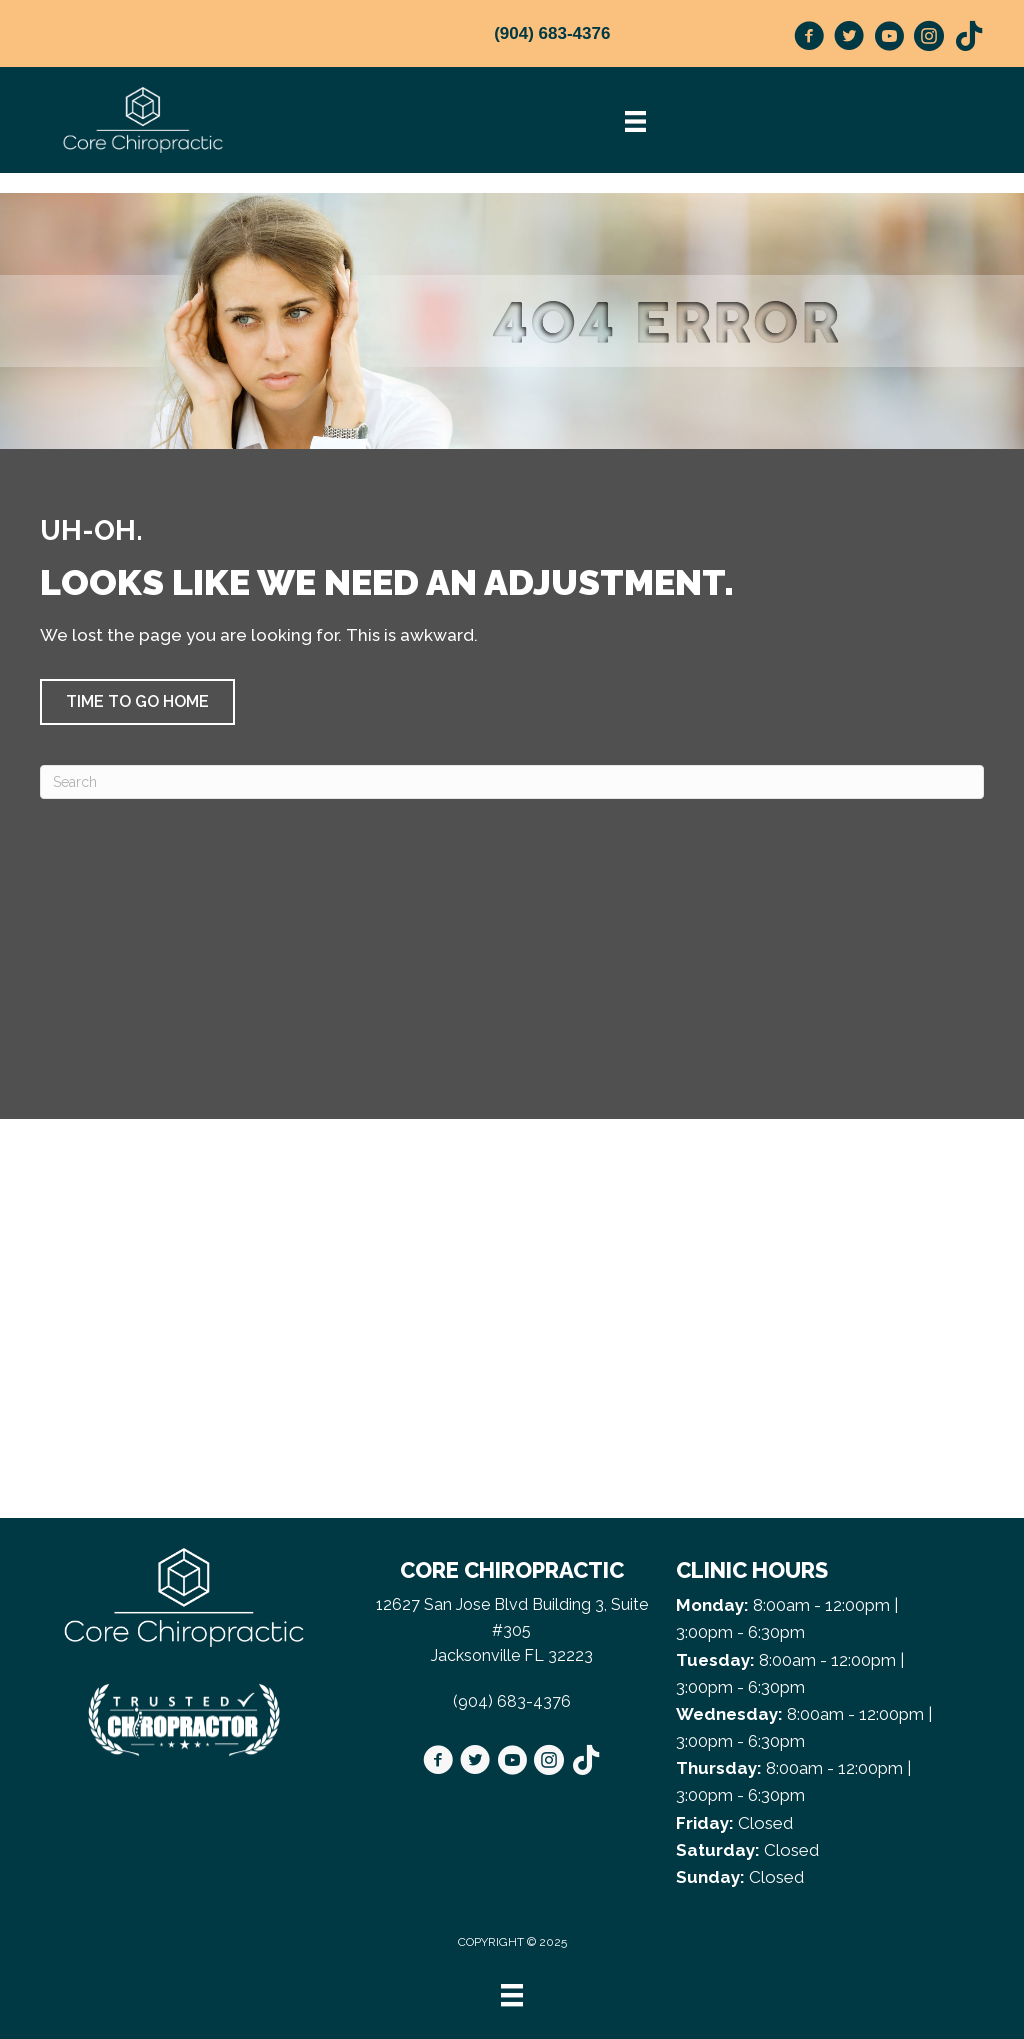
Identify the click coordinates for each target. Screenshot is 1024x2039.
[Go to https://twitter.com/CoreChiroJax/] (849, 39)
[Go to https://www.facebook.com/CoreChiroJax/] (809, 39)
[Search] (512, 782)
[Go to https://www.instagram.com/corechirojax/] (929, 39)
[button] (137, 702)
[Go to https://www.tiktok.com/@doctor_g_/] (969, 38)
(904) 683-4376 (552, 33)
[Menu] (512, 1995)
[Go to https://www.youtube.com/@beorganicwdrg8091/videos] (889, 39)
